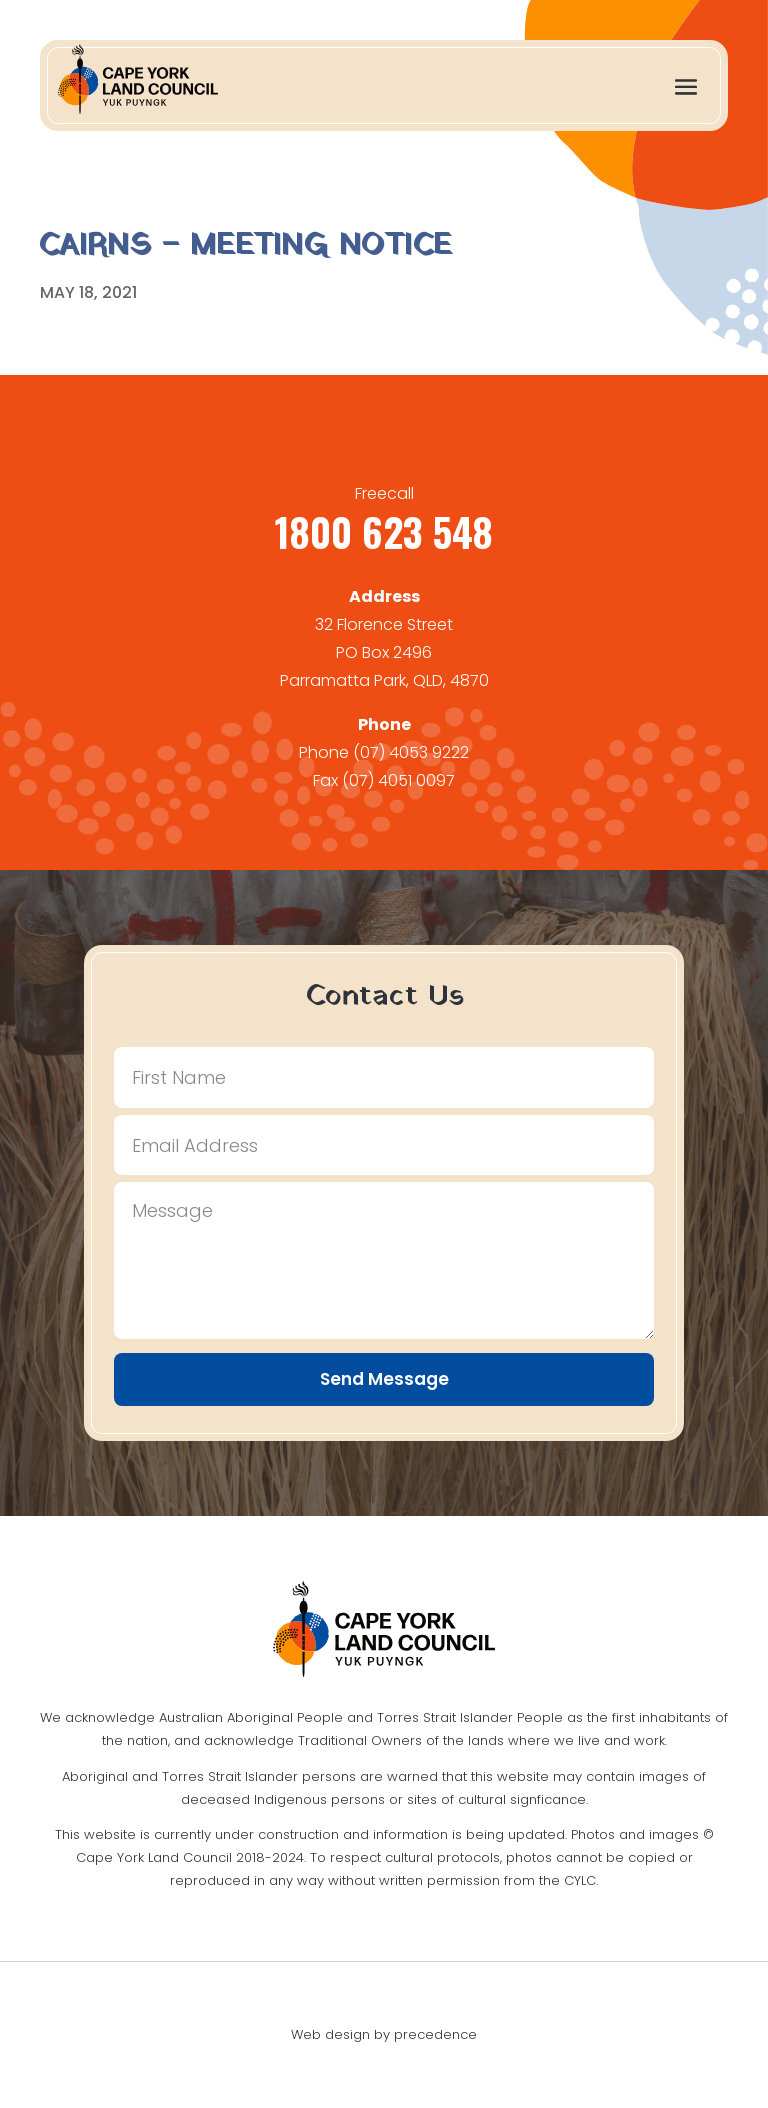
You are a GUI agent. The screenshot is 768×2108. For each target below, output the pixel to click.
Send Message (384, 1379)
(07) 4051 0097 (398, 780)
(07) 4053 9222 (411, 752)
